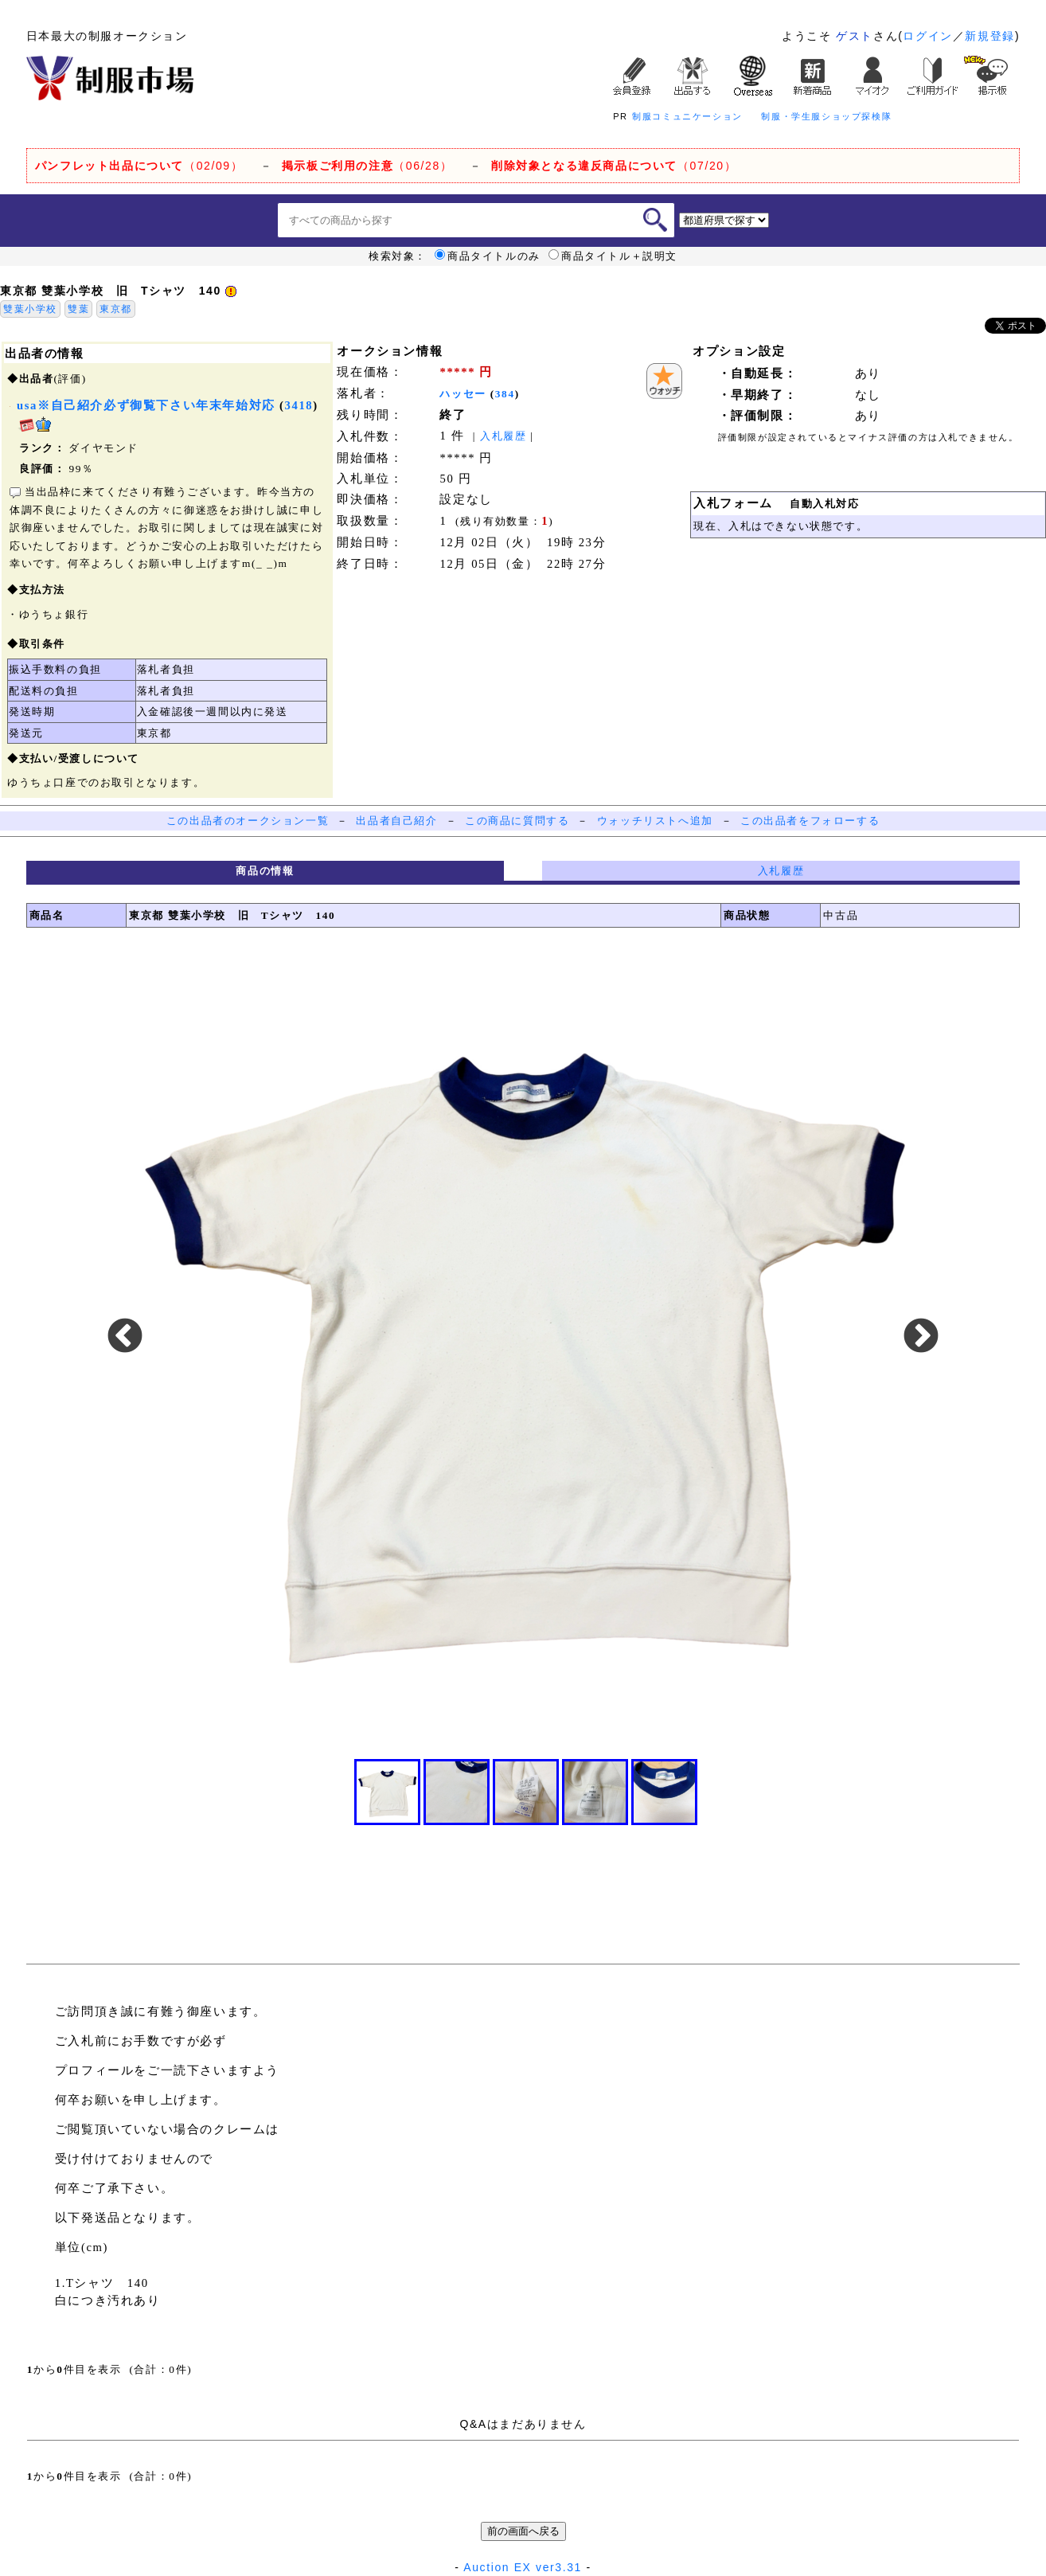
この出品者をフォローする (810, 821)
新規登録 (989, 35)
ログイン (927, 35)
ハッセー (462, 394)
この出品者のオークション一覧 (247, 821)
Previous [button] (125, 1337)
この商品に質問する (517, 821)
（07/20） (613, 165)
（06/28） (367, 165)
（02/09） (139, 165)
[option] (523, 1337)
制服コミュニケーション (687, 116)
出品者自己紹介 (396, 821)
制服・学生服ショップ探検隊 (826, 116)
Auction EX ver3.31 (522, 2567)
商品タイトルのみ (488, 256)
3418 (299, 405)
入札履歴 (503, 436)
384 (505, 394)
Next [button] (921, 1337)
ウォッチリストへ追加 (655, 821)
